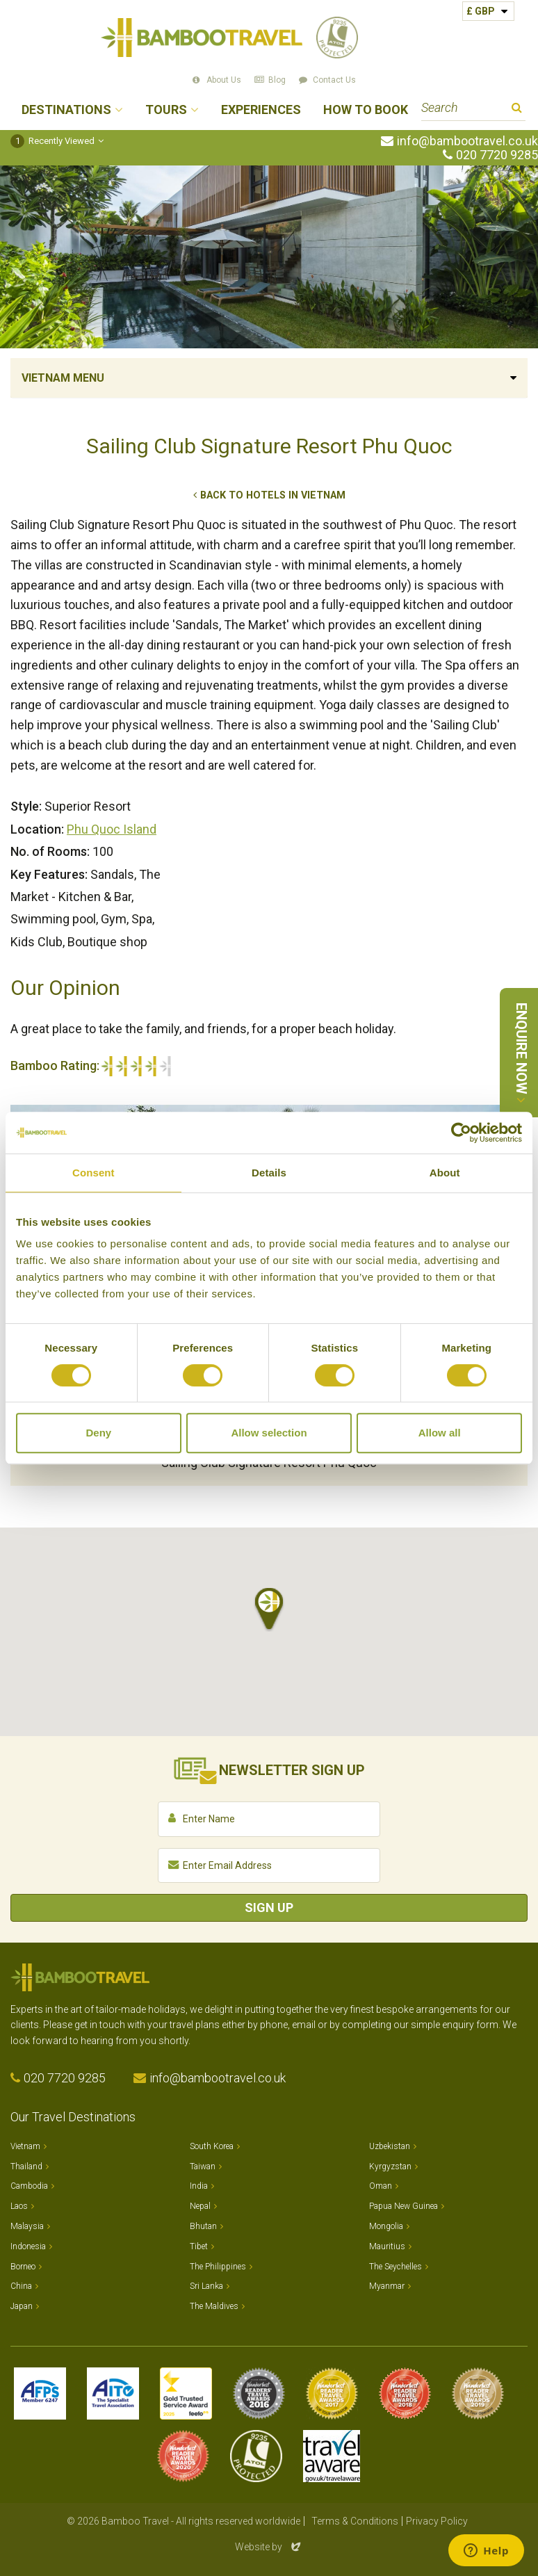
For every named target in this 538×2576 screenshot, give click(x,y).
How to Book (365, 110)
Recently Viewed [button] (52, 141)
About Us (223, 80)
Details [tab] (269, 1172)
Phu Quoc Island (111, 829)
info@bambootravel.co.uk (467, 141)
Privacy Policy (437, 2521)
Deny (98, 1433)
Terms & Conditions (354, 2521)
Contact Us (334, 80)
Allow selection (269, 1433)
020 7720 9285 (497, 155)
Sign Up (269, 1907)
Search (516, 109)
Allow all (439, 1433)
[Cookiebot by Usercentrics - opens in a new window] (461, 1132)
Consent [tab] (93, 1172)
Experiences (261, 110)
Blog (277, 80)
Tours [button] (166, 110)
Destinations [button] (66, 110)
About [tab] (445, 1172)
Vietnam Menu (63, 377)
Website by (269, 2546)
